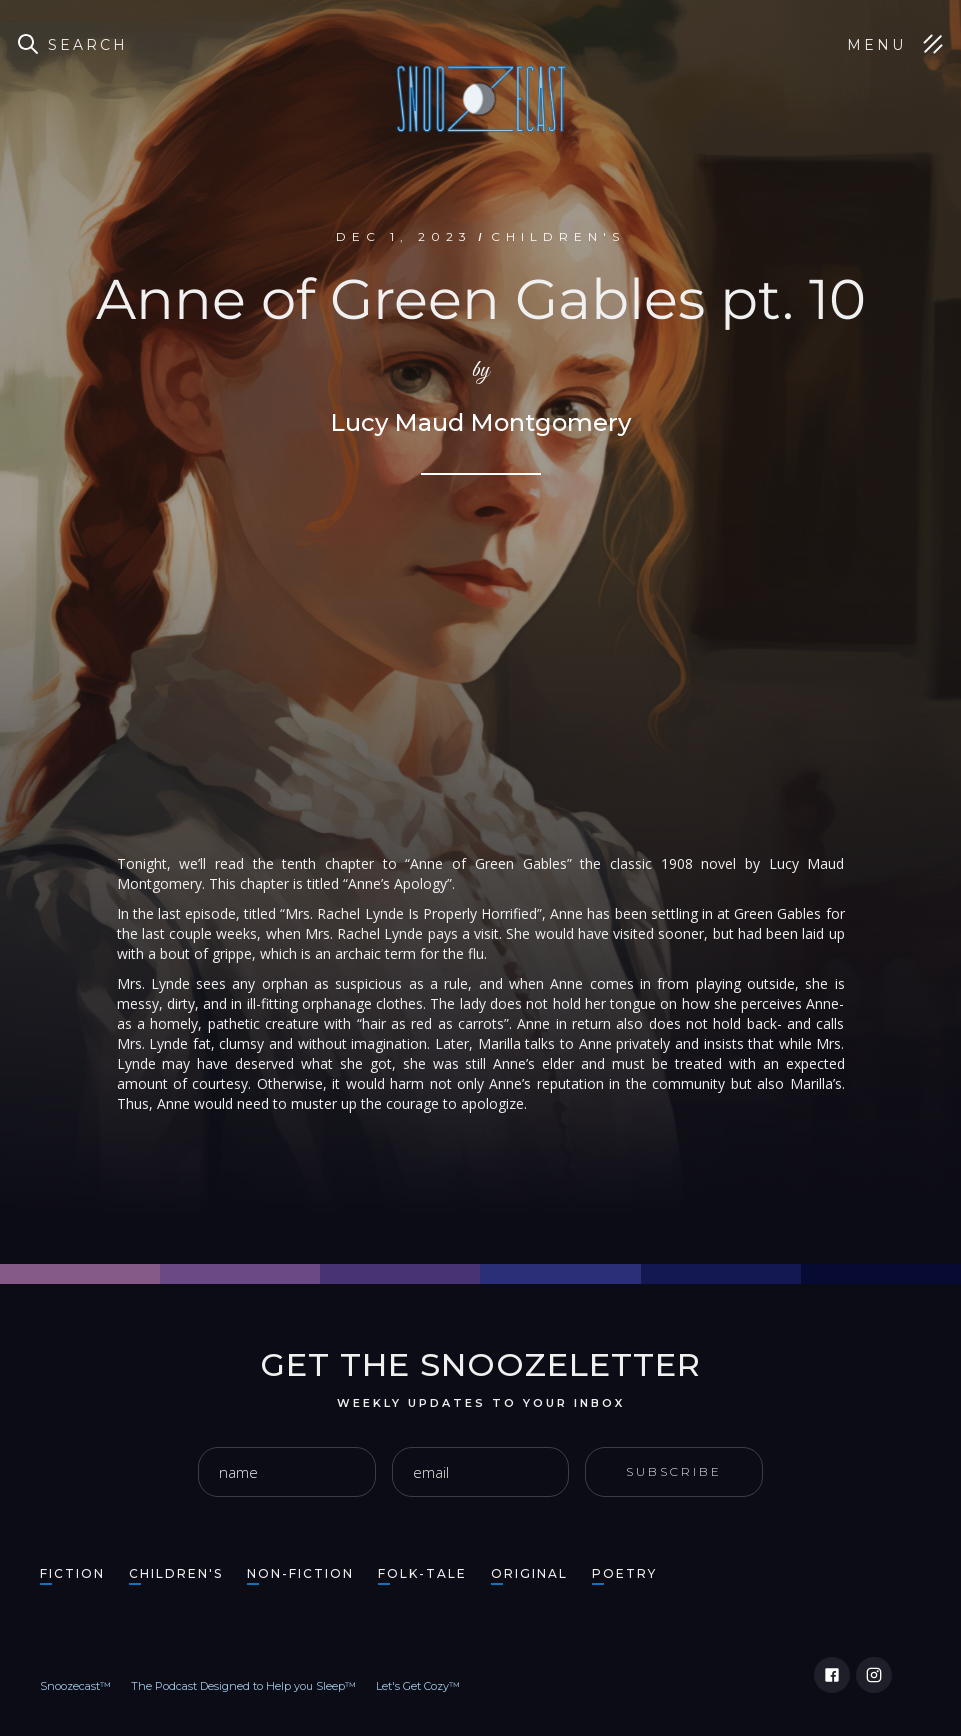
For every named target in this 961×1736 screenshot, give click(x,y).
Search (88, 45)
